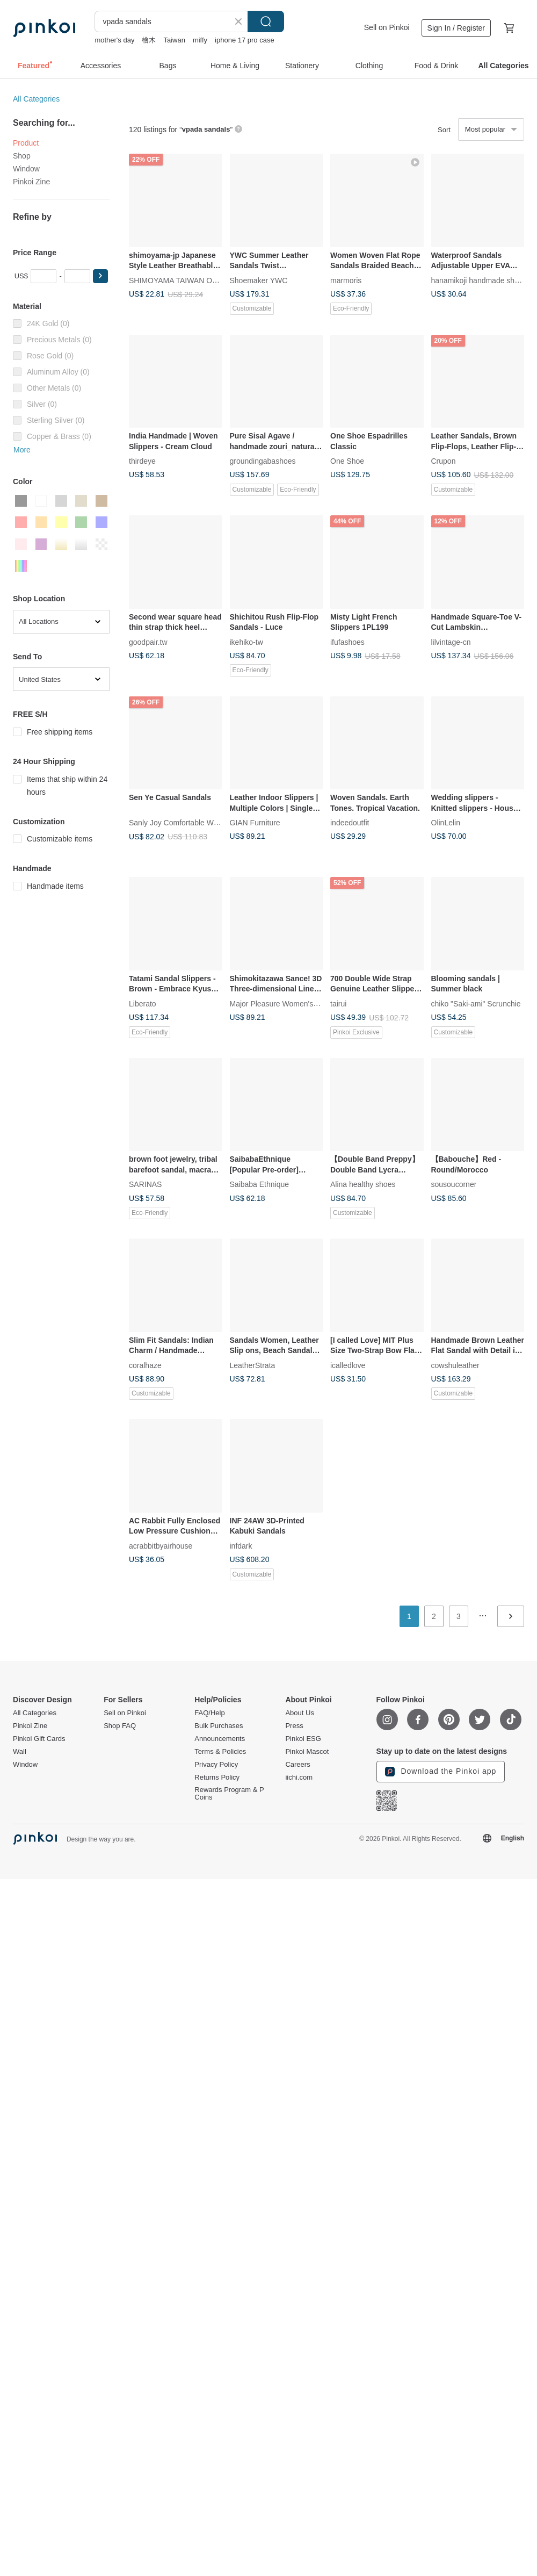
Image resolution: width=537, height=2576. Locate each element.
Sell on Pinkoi (387, 27)
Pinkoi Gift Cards (39, 1739)
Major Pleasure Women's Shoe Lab (289, 1003)
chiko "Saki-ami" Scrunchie (476, 1003)
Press (294, 1726)
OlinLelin (445, 822)
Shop (22, 156)
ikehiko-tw (246, 641)
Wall (19, 1751)
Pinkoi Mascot (307, 1751)
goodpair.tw (148, 641)
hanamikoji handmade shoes (479, 280)
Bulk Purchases (218, 1726)
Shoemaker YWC (259, 280)
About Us (299, 1713)
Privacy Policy (216, 1764)
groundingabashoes (263, 461)
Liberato (142, 1003)
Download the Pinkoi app (441, 1771)
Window (26, 168)
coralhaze (145, 1365)
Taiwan (174, 40)
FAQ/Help (209, 1713)
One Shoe (347, 461)
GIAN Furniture (255, 822)
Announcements (219, 1739)
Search (265, 21)
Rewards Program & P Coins (229, 1793)
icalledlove (347, 1365)
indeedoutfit (349, 822)
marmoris (345, 280)
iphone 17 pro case (244, 40)
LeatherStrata (252, 1365)
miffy (200, 40)
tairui (338, 1003)
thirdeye (142, 461)
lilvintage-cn (451, 641)
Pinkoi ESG (303, 1739)
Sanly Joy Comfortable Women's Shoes (195, 822)
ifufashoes (347, 641)
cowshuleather (455, 1365)
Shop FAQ (120, 1726)
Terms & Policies (220, 1751)
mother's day (114, 40)
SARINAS (145, 1184)
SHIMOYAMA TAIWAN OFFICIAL (184, 280)
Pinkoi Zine (31, 181)
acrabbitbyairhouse (160, 1545)
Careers (297, 1764)
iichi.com (299, 1777)
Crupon (443, 461)
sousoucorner (454, 1184)
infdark (241, 1545)
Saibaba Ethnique (259, 1184)
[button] (100, 276)
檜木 (149, 40)
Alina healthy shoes (362, 1184)
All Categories (36, 99)
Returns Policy (217, 1777)
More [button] (22, 449)
